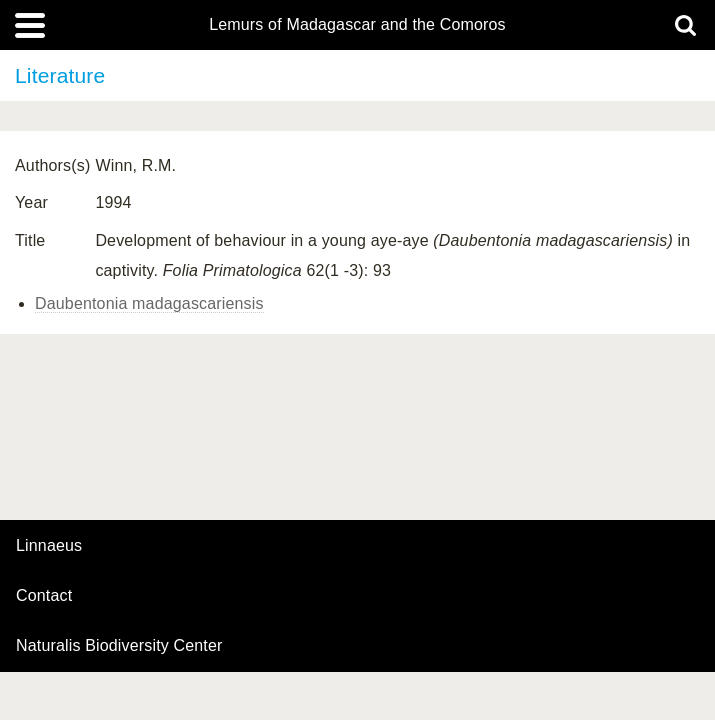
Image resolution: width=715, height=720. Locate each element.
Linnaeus (49, 546)
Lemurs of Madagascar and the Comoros (357, 25)
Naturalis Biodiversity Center (119, 646)
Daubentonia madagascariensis (149, 303)
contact (44, 595)
